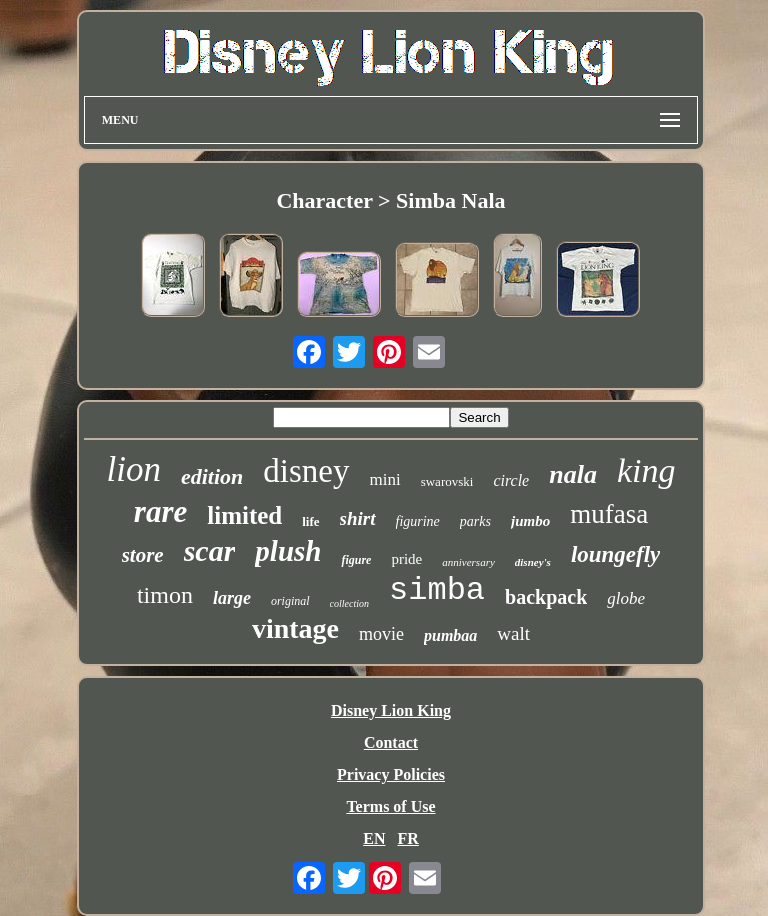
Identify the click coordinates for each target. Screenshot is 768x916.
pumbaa (450, 635)
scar (210, 550)
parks (475, 521)
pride (406, 559)
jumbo (530, 521)
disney (306, 471)
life (310, 521)
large (232, 598)
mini (385, 479)
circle (511, 480)
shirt (358, 518)
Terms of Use (390, 806)
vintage (295, 628)
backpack (546, 597)
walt (513, 633)
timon (165, 595)
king (646, 470)
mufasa (609, 514)
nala (573, 474)
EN (374, 838)
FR (407, 838)
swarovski (447, 481)
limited (244, 515)
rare (160, 511)
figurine (418, 521)
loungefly (615, 554)
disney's (533, 562)
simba (437, 590)
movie (381, 634)
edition (212, 476)
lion (134, 469)
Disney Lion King (391, 710)
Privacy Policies (391, 774)
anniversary (468, 562)
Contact (391, 742)
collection (349, 603)
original (290, 601)
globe (626, 598)
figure (356, 560)
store (143, 555)
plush (288, 551)
